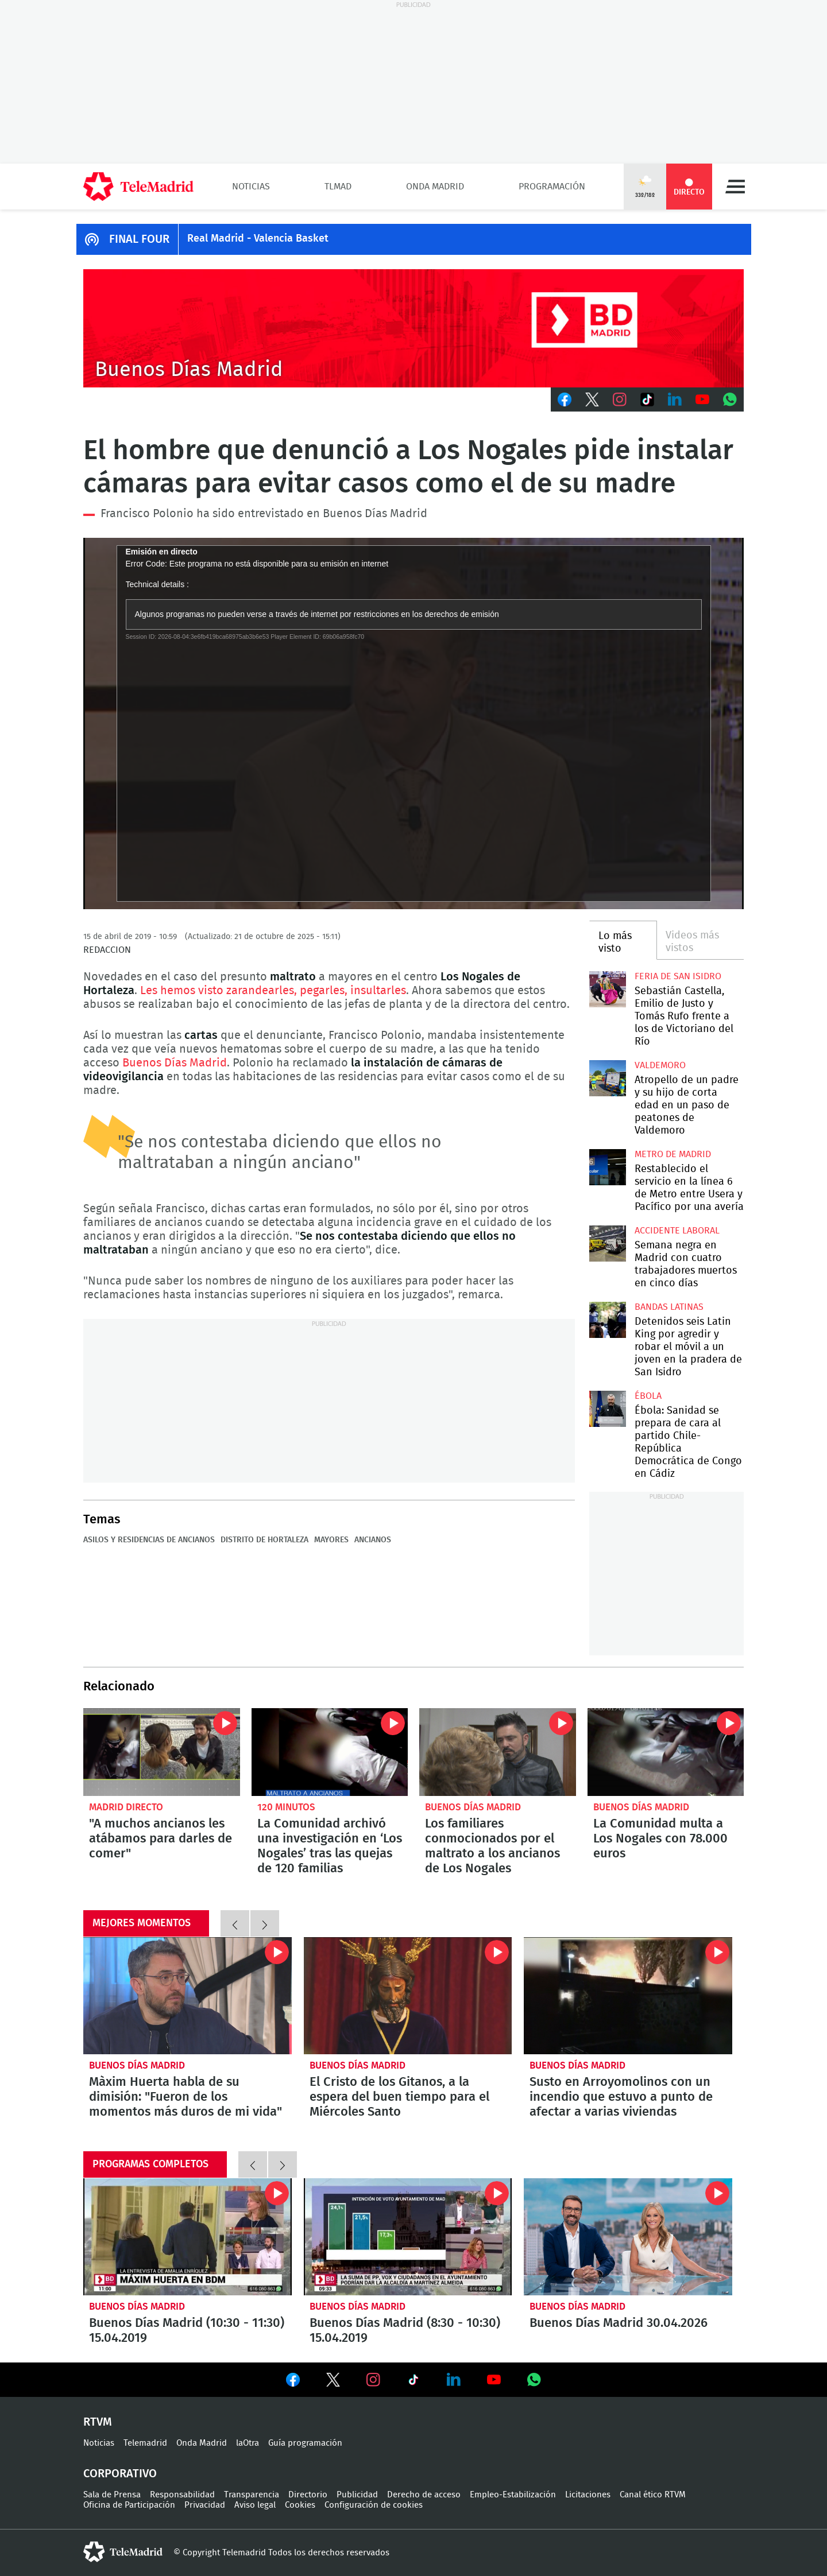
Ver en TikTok (413, 2382)
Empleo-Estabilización (513, 2494)
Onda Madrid (435, 186)
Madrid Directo (126, 1807)
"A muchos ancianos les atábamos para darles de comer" (161, 1752)
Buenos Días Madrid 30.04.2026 (628, 2236)
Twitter (592, 399)
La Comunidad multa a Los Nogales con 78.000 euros (666, 1752)
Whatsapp (730, 399)
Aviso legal (255, 2505)
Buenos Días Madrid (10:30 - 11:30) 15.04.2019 (187, 2236)
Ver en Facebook (292, 2382)
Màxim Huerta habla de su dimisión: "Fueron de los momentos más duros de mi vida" (187, 1995)
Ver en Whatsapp (534, 2379)
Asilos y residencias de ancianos (149, 1540)
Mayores (331, 1540)
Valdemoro (660, 1065)
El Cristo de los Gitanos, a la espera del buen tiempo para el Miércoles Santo (408, 1995)
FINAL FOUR (139, 239)
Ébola (648, 1395)
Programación (552, 186)
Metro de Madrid (673, 1154)
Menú (735, 187)
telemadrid (123, 2552)
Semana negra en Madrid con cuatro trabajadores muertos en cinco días (607, 1243)
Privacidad (204, 2505)
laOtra (247, 2443)
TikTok (647, 399)
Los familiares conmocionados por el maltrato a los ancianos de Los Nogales (497, 1752)
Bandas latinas (669, 1307)
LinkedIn (675, 399)
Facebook (564, 399)
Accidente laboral (677, 1230)
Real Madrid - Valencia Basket (258, 239)
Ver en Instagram (373, 2379)
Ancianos (372, 1540)
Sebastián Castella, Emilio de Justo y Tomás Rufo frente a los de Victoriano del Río (607, 989)
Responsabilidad (182, 2494)
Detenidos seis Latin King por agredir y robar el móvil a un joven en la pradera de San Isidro (607, 1320)
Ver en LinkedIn (453, 2379)
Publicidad (357, 2494)
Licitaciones (587, 2494)
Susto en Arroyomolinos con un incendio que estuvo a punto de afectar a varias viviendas (628, 1995)
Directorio (307, 2494)
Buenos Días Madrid (174, 1063)
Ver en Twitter (333, 2382)
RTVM (97, 2422)
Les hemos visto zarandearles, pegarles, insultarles (273, 990)
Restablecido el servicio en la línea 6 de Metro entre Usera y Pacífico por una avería (607, 1167)
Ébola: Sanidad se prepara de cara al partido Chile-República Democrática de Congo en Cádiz (607, 1409)
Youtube (702, 399)
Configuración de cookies (373, 2505)
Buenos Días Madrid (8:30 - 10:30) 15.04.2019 (408, 2236)
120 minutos (286, 1807)
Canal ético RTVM (653, 2494)
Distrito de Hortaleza (264, 1540)
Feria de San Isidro (678, 976)
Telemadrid (145, 2443)
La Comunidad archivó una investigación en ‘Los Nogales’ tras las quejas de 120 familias (330, 1752)
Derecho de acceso (424, 2494)
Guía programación (305, 2443)
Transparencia (251, 2494)
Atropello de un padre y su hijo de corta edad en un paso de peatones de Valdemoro (607, 1078)
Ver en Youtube (493, 2379)
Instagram (619, 399)
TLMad (337, 186)
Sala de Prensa (112, 2494)
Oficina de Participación (129, 2505)
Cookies (300, 2505)
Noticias (251, 186)
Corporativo (120, 2474)
